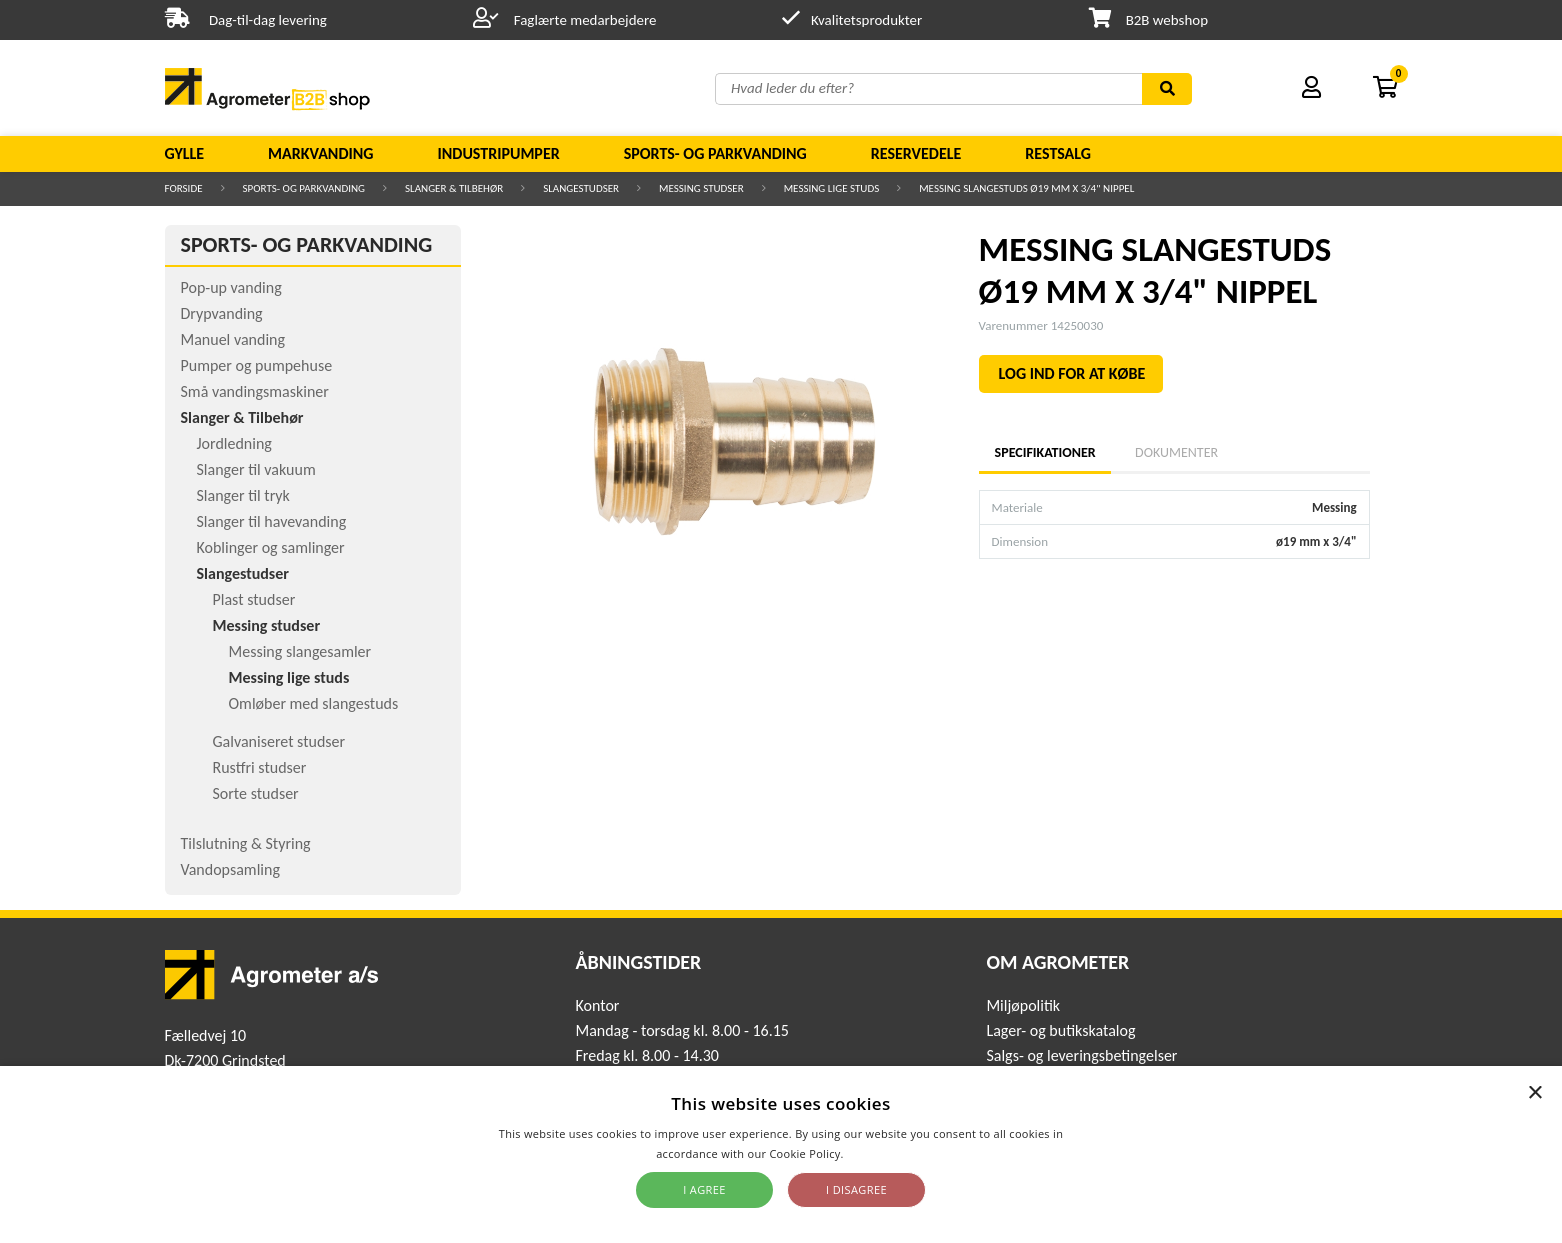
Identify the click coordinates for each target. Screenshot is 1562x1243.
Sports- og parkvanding (715, 153)
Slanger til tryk (243, 495)
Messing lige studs (832, 188)
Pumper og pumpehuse (257, 365)
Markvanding (320, 153)
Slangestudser (581, 188)
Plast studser (254, 599)
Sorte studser (256, 793)
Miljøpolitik (1023, 1005)
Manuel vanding (233, 339)
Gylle (185, 153)
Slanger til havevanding (272, 521)
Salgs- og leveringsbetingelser (1081, 1055)
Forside (184, 188)
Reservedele (916, 153)
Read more (876, 1153)
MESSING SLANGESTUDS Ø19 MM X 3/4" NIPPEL (1026, 188)
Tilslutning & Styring (246, 843)
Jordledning (234, 443)
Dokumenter (1176, 452)
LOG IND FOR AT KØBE (1072, 373)
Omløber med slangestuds (314, 703)
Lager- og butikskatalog (1060, 1030)
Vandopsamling (230, 869)
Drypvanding (222, 313)
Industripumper (498, 153)
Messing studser (701, 188)
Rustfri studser (260, 767)
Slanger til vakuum (256, 469)
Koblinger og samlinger (271, 547)
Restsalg (1058, 153)
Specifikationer (1045, 452)
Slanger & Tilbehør (454, 188)
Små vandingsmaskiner (255, 391)
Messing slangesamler (300, 651)
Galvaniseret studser (279, 741)
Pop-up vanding (231, 287)
